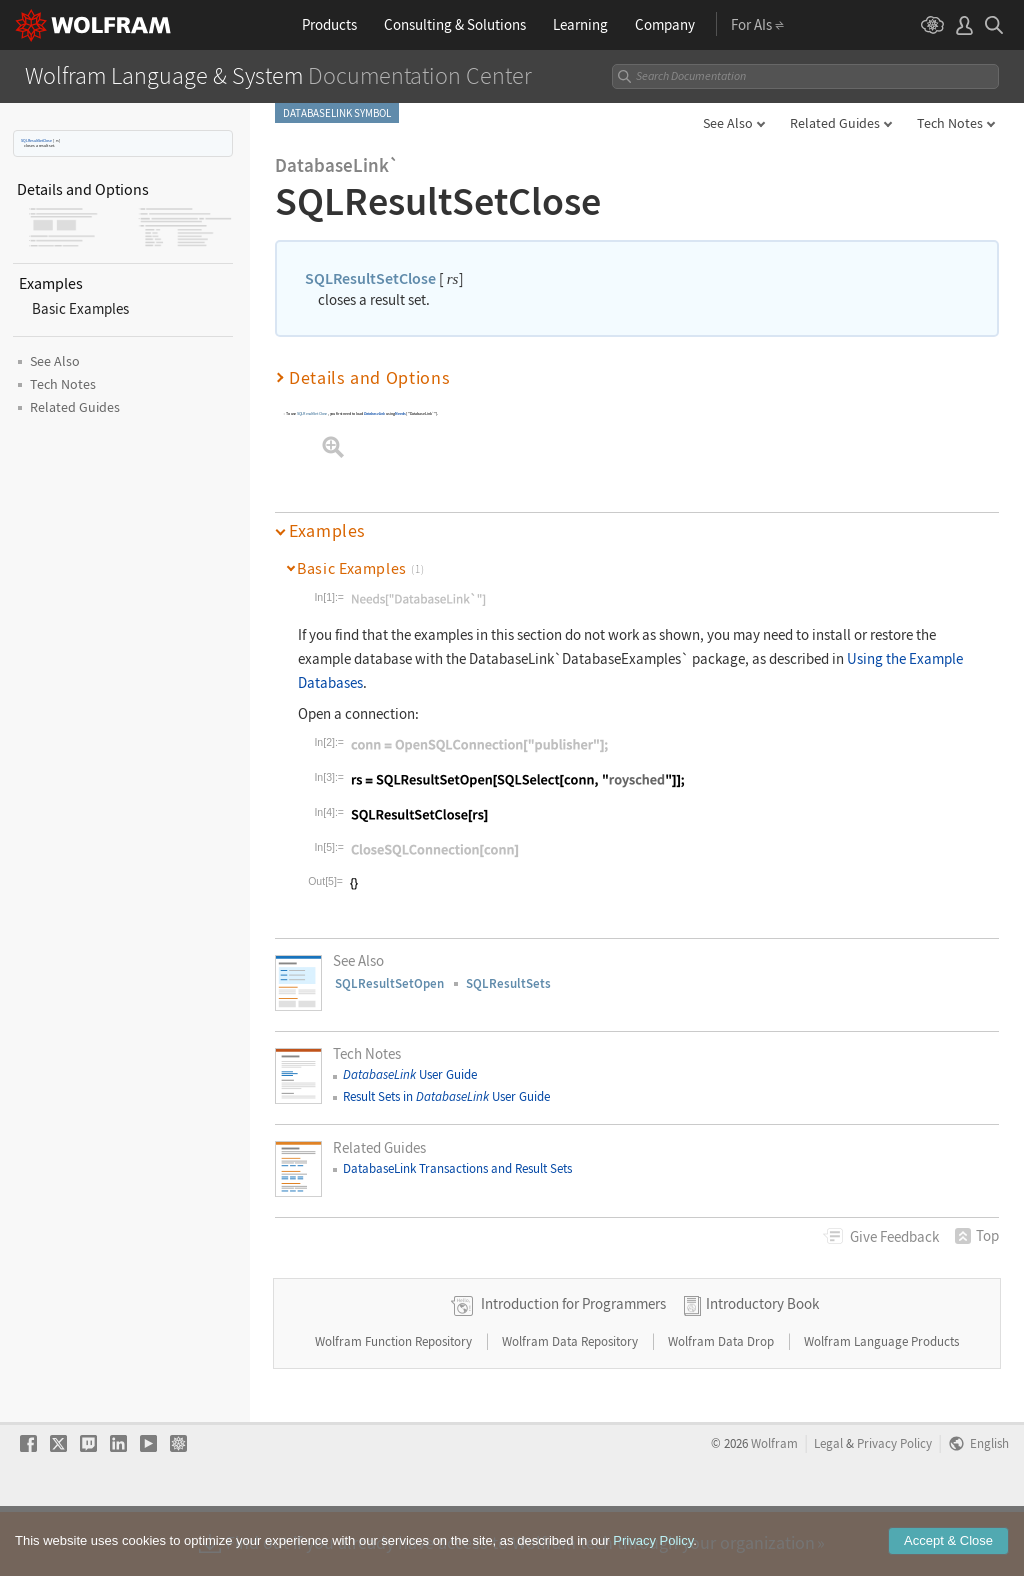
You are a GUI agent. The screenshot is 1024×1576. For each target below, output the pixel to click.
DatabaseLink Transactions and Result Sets (457, 1168)
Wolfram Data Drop (722, 1404)
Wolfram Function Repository (395, 1404)
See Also (728, 123)
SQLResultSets (508, 983)
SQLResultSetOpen (389, 983)
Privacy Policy (894, 1506)
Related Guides (835, 123)
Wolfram (774, 1506)
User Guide (410, 1074)
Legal (828, 1506)
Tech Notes (950, 123)
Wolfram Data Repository (571, 1404)
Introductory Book (762, 1366)
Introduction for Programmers (573, 1366)
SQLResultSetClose (36, 140)
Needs (401, 414)
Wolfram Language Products (881, 1404)
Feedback (894, 1236)
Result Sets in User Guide (446, 1096)
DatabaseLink (375, 414)
